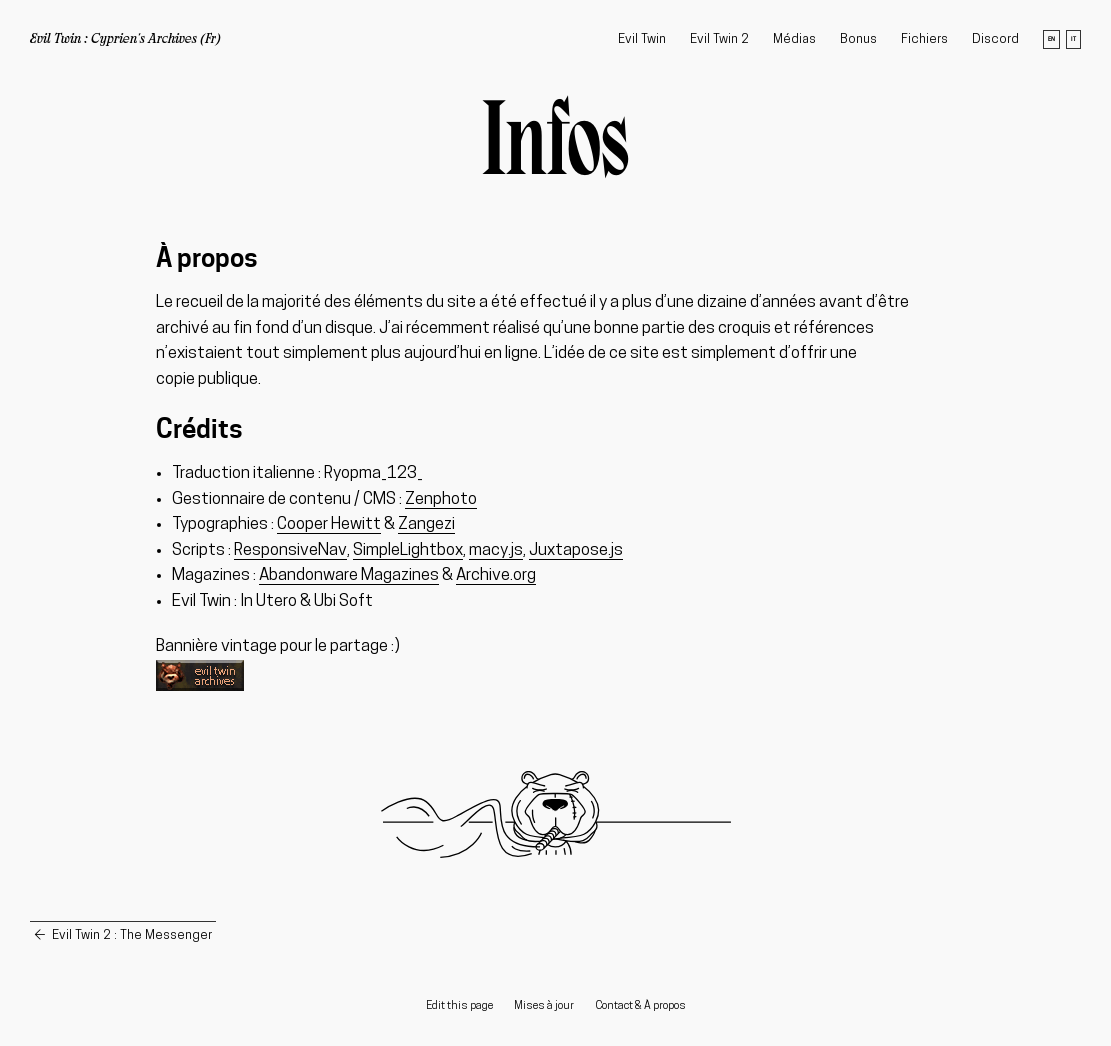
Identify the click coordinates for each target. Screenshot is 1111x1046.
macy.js (496, 550)
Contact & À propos (640, 1006)
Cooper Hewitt (329, 524)
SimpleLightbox (408, 550)
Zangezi (426, 524)
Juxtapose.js (576, 550)
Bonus (858, 39)
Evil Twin (642, 39)
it (1073, 39)
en (1051, 39)
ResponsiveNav (290, 550)
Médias (794, 39)
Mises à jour (544, 1006)
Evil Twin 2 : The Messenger (132, 935)
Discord (995, 39)
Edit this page (459, 1006)
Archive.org (496, 575)
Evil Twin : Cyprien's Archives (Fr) (125, 40)
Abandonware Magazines (349, 575)
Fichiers (924, 39)
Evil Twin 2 (719, 39)
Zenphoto (441, 499)
